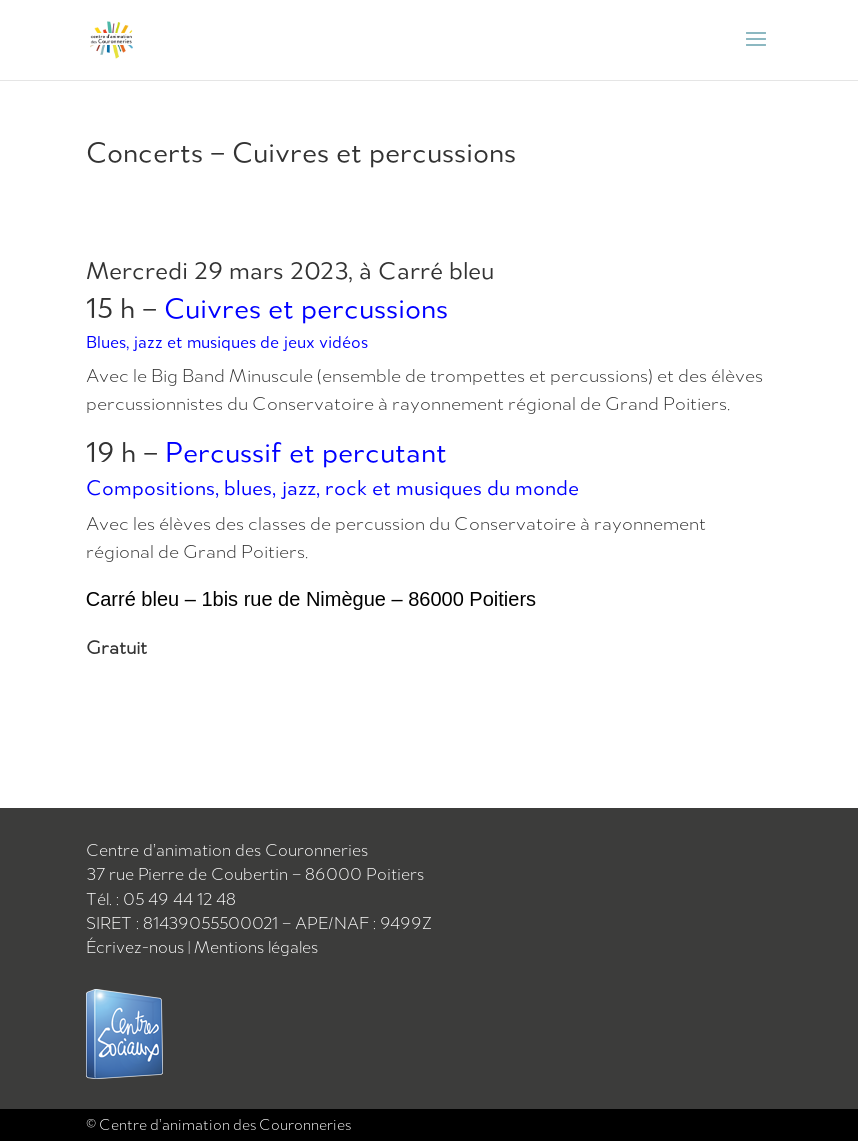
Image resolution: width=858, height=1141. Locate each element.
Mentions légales (256, 947)
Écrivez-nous (135, 947)
